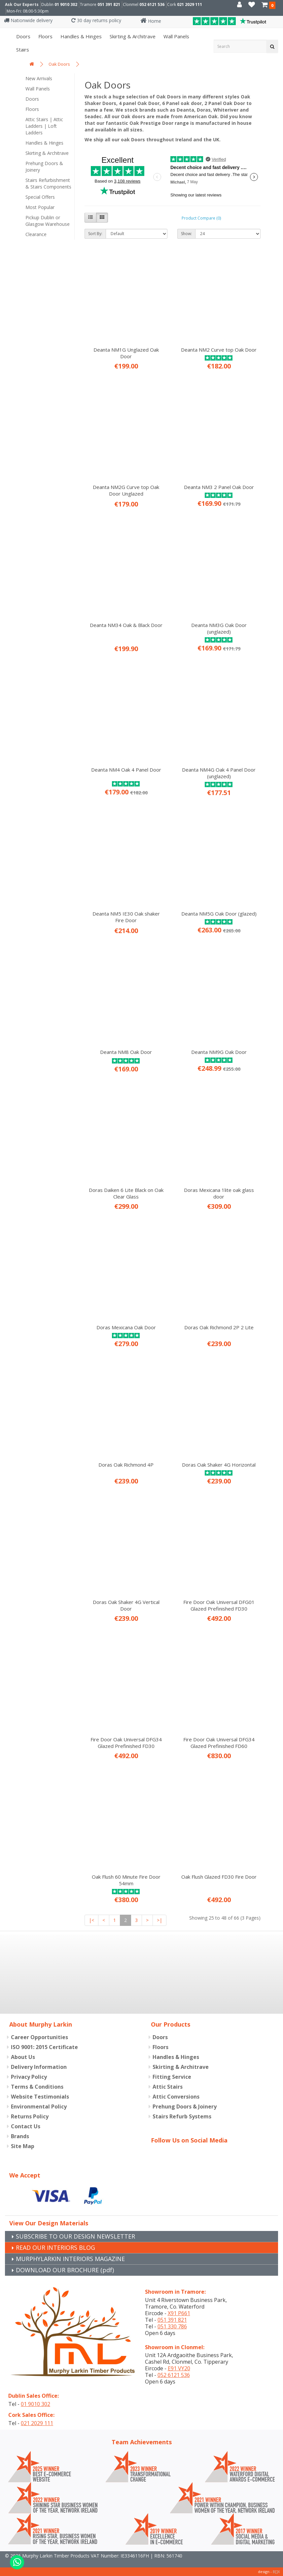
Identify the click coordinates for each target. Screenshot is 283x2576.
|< (91, 1920)
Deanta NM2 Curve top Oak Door (219, 349)
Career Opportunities (39, 2037)
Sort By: (95, 233)
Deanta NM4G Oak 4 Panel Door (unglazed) (219, 773)
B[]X (276, 2571)
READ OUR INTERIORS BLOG (55, 2247)
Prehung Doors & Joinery (44, 166)
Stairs (22, 49)
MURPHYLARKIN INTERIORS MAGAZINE (70, 2259)
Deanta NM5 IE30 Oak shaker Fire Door (126, 916)
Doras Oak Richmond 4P (126, 1464)
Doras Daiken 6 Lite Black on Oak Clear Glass (126, 1193)
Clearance (36, 234)
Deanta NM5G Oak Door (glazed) (219, 913)
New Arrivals (38, 78)
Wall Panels (37, 89)
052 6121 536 (151, 4)
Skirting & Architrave (132, 36)
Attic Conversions (176, 2096)
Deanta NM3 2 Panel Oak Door (219, 487)
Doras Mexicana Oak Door (126, 1327)
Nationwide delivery (28, 20)
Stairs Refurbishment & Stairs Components (48, 183)
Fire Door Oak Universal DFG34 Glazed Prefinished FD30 (126, 1742)
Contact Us (25, 2126)
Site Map (22, 2146)
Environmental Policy (39, 2106)
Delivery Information (39, 2067)
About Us (23, 2057)
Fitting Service (172, 2076)
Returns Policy (30, 2116)
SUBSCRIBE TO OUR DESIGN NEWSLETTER (75, 2236)
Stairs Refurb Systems (182, 2116)
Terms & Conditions (37, 2086)
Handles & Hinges (80, 36)
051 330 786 (172, 2326)
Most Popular (39, 207)
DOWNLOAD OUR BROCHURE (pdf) (65, 2270)
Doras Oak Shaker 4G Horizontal (219, 1464)
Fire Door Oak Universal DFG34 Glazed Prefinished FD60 (219, 1742)
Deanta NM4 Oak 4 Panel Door (126, 769)
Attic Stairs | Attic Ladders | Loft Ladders (44, 126)
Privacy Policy (29, 2076)
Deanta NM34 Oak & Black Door (126, 625)
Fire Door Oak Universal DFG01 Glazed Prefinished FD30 (219, 1605)
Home (150, 21)
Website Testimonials (40, 2096)
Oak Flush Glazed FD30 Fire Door (219, 1876)
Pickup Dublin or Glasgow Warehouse (47, 220)
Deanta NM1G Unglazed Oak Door (126, 353)
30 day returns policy (96, 20)
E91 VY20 (179, 2368)
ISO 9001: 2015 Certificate (44, 2047)
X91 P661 (179, 2313)
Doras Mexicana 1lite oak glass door (219, 1193)
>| (159, 1920)
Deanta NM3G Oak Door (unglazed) (219, 628)
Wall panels (175, 36)
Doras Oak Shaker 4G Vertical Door (126, 1605)
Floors (45, 36)
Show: (186, 233)
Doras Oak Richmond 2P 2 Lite (219, 1327)
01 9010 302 (65, 4)
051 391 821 (108, 4)
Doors (22, 36)
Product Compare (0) (201, 218)
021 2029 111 (189, 4)
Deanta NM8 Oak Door (126, 1052)
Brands (20, 2136)
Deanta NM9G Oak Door (219, 1052)
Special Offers (40, 197)
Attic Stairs (168, 2086)
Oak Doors (59, 64)
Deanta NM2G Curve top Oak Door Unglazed (126, 490)
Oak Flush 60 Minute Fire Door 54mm (126, 1880)
